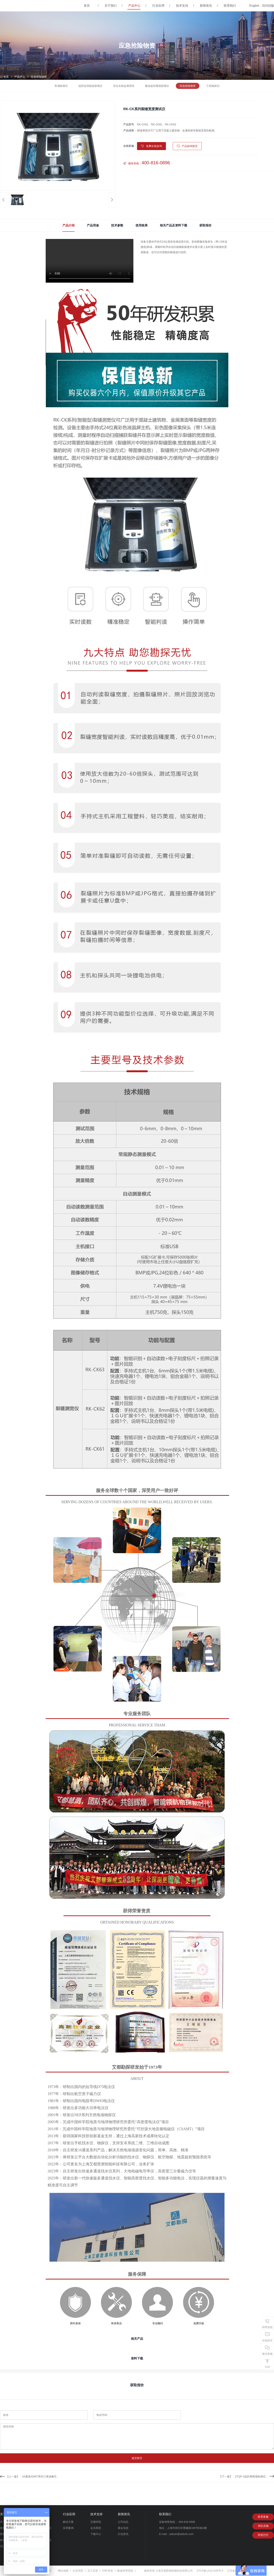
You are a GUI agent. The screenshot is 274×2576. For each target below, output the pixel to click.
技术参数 (117, 225)
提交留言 (137, 2458)
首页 (87, 5)
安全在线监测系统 (123, 85)
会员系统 (95, 2528)
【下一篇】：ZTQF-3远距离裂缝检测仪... (243, 2476)
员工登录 (92, 2570)
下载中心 (95, 2534)
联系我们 (230, 5)
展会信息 (123, 2528)
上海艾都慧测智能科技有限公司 (174, 2570)
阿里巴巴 (263, 2535)
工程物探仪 (213, 85)
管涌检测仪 (61, 85)
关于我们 (110, 5)
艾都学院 (95, 2522)
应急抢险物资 (39, 76)
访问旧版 (268, 5)
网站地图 (63, 2570)
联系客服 (263, 2517)
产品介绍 (68, 225)
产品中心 (134, 5)
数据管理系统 (125, 2570)
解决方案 (68, 2522)
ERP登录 (107, 2570)
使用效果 (141, 225)
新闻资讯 (206, 5)
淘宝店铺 (263, 2526)
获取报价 (205, 225)
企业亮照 (77, 2570)
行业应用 (158, 5)
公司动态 (123, 2522)
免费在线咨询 (151, 146)
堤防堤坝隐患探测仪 (90, 85)
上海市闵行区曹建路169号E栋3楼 (187, 2528)
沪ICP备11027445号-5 (210, 2570)
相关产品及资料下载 (173, 225)
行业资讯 (123, 2534)
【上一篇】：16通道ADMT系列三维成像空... (32, 2476)
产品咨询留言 (187, 146)
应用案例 (68, 2528)
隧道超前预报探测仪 (157, 85)
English (254, 5)
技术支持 (182, 5)
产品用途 (93, 225)
